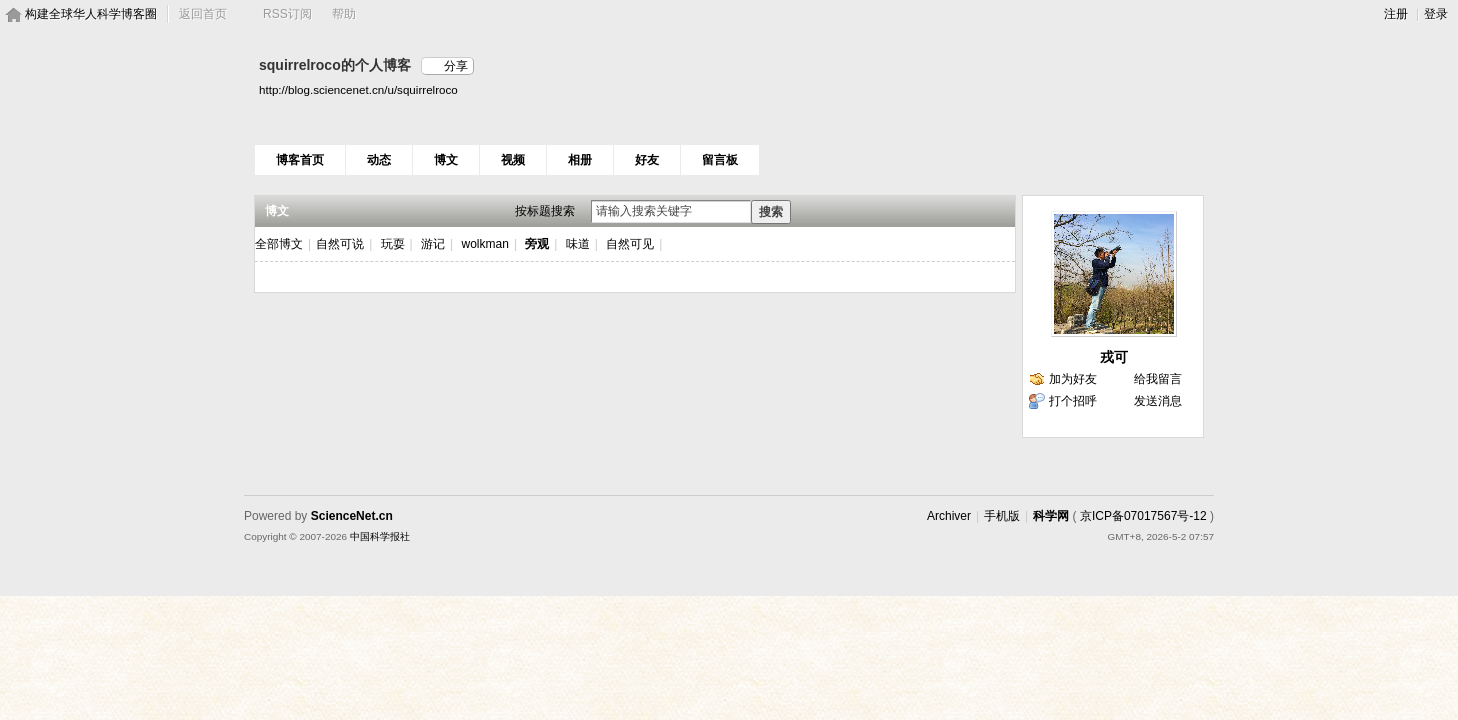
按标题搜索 (545, 211)
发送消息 (1158, 401)
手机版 (1002, 516)
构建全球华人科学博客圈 (91, 14)
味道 (578, 244)
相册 (580, 160)
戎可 (1114, 357)
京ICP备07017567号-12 (1143, 516)
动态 (379, 160)
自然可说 (340, 244)
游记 (433, 244)
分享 (456, 66)
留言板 (720, 160)
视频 (513, 160)
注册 (1396, 14)
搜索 (771, 212)
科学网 (1051, 516)
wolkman (485, 244)
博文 (446, 160)
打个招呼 (1073, 401)
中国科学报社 (380, 536)
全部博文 (279, 244)
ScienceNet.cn (352, 516)
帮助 (344, 14)
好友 (647, 160)
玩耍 (393, 244)
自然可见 (630, 244)
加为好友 (1073, 379)
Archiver (949, 516)
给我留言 (1158, 379)
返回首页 (203, 14)
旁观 (537, 244)
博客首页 (300, 160)
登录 (1436, 14)
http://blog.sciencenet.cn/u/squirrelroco (358, 89)
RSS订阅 (287, 14)
